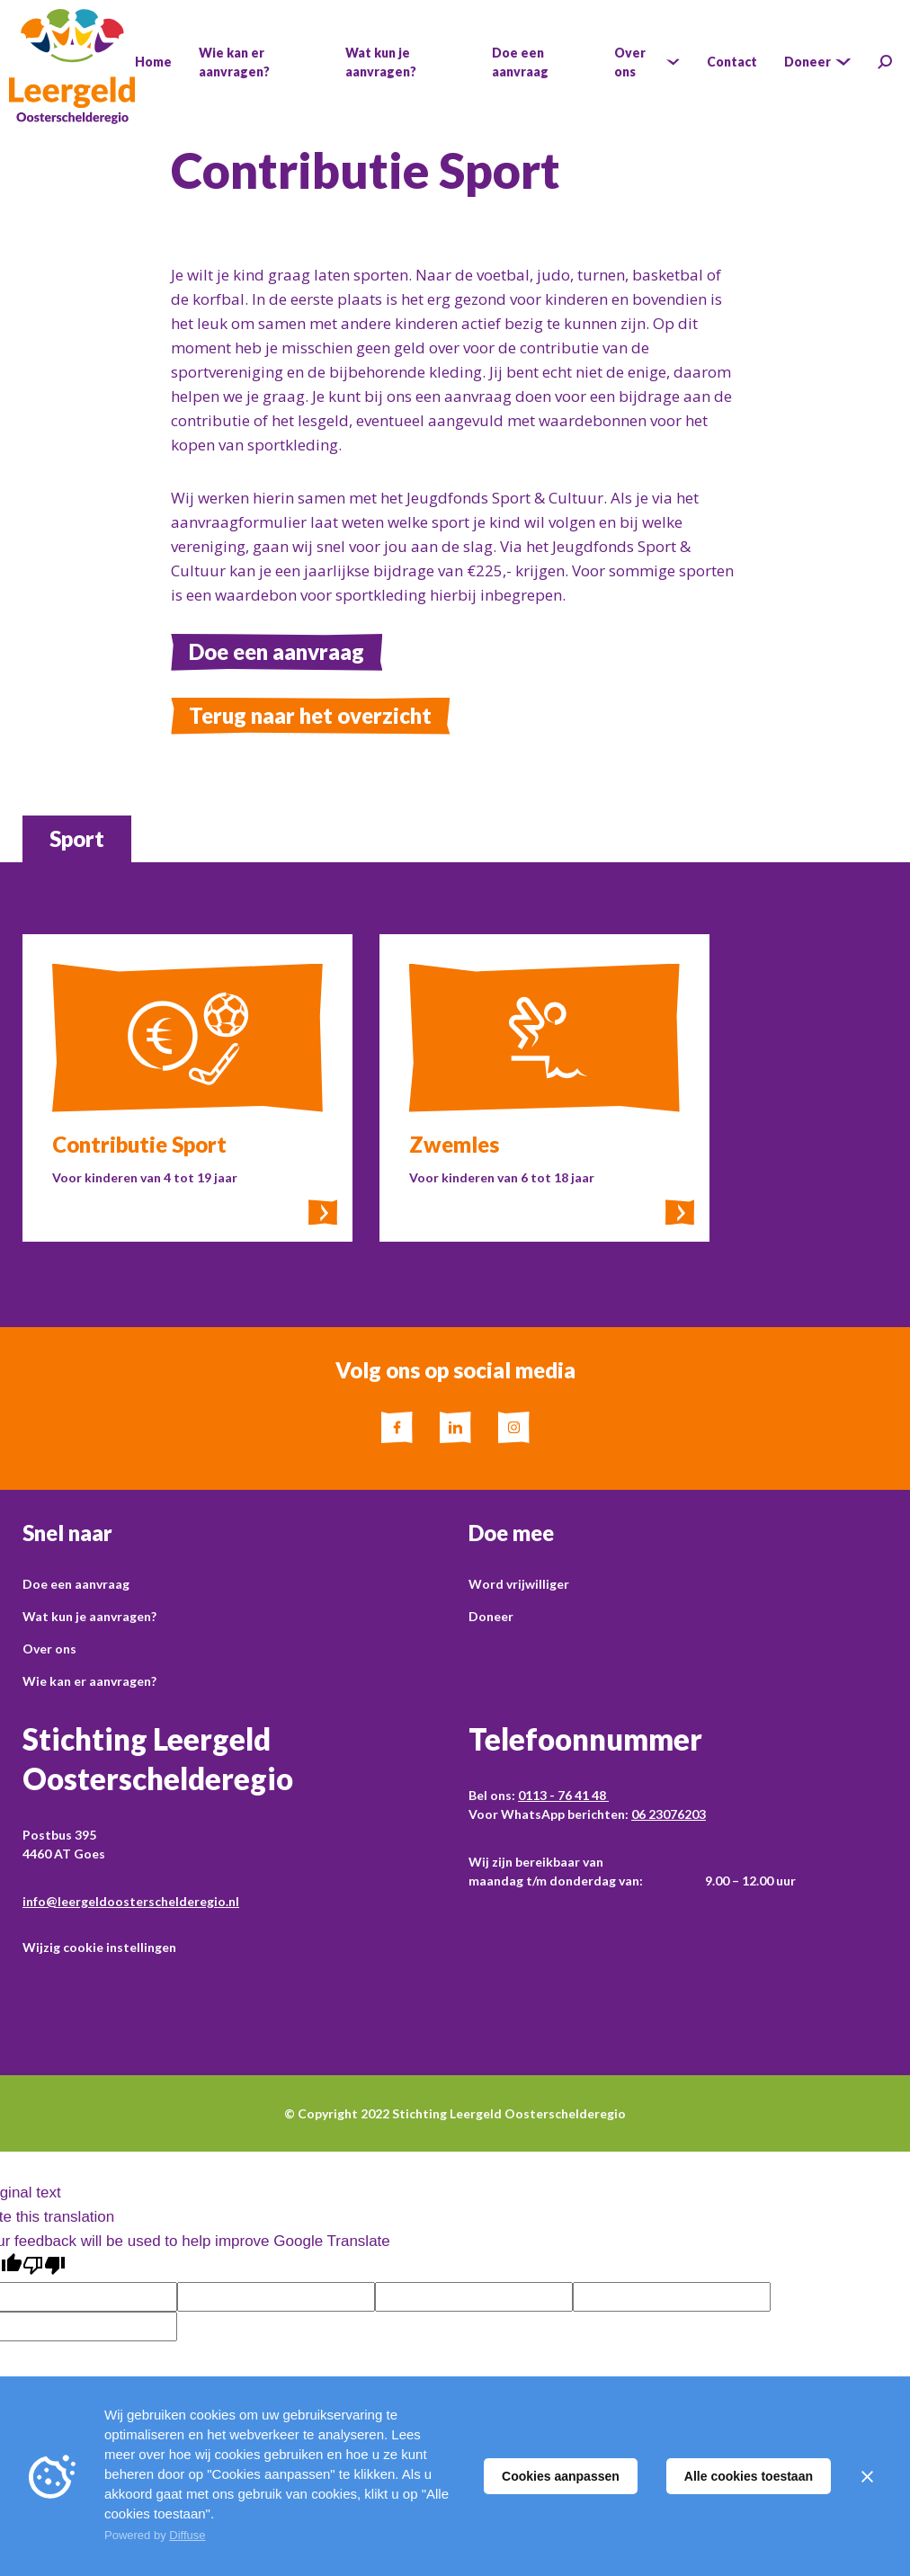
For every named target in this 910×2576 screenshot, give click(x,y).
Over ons (49, 1648)
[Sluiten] (866, 2476)
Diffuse (187, 2535)
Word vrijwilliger (518, 1583)
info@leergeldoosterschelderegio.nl (130, 1901)
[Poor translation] (44, 2266)
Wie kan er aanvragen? (89, 1681)
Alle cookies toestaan (748, 2476)
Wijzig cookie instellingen (99, 1947)
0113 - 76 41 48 (563, 1795)
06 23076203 (668, 1814)
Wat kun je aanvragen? (89, 1616)
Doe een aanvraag (276, 651)
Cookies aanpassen (561, 2476)
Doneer (490, 1616)
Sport (76, 838)
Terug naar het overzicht (310, 715)
